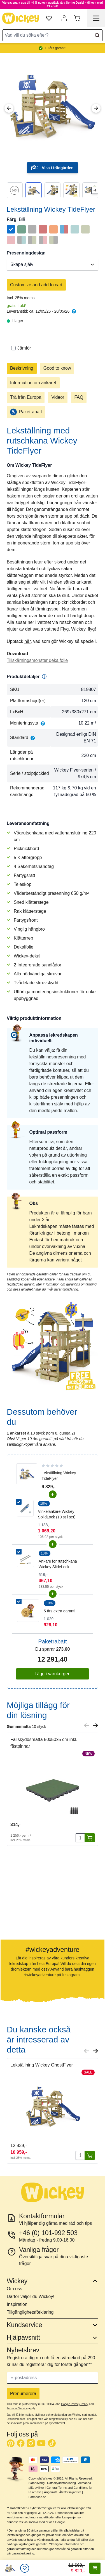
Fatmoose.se (37, 2497)
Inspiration (17, 2304)
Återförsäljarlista (70, 2492)
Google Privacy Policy (74, 2404)
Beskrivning (21, 368)
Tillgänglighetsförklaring (30, 2312)
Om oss (14, 2288)
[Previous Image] (8, 108)
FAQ (78, 397)
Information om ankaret (33, 382)
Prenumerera (23, 2393)
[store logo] (20, 18)
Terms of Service (17, 2408)
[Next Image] (96, 108)
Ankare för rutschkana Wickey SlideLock (58, 1564)
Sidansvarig (37, 2483)
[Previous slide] (86, 1725)
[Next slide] (94, 190)
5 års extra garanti (59, 1611)
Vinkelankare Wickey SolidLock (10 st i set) (57, 1514)
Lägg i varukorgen (52, 1673)
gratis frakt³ (16, 305)
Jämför (21, 348)
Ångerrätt (50, 2492)
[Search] (97, 35)
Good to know (57, 368)
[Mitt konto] (64, 18)
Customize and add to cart (36, 284)
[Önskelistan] (24, 2568)
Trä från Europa (25, 397)
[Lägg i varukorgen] (90, 1837)
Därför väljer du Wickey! (30, 2296)
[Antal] (80, 1837)
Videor (57, 397)
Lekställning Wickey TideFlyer (59, 1476)
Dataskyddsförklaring (61, 2483)
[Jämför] (13, 348)
